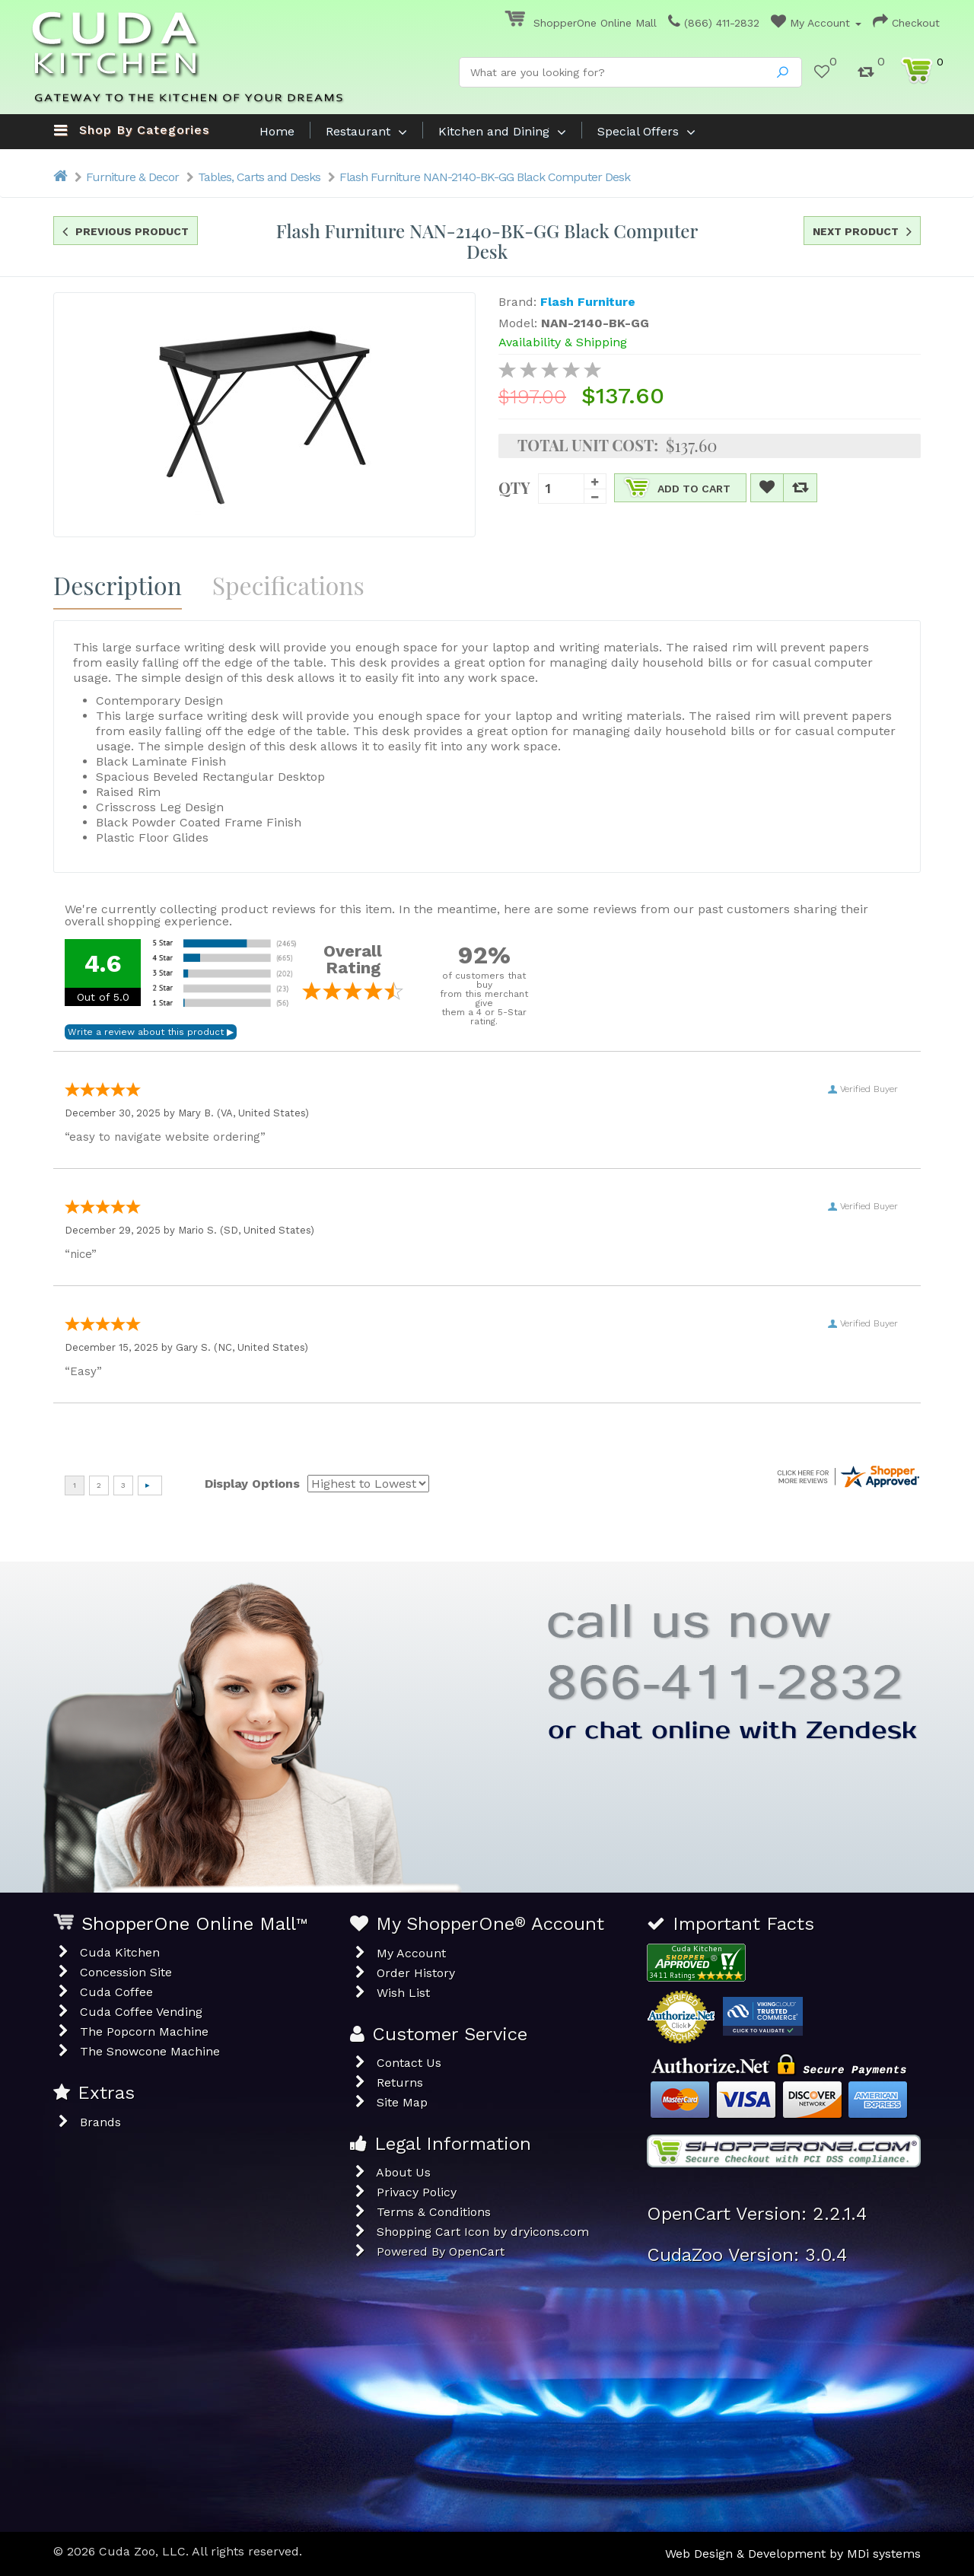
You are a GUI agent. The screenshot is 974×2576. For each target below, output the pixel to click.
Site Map (402, 2102)
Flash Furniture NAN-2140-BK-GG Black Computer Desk (484, 177)
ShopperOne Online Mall (581, 23)
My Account (816, 23)
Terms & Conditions (434, 2212)
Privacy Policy (417, 2192)
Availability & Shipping (562, 342)
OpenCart (477, 2251)
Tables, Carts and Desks (259, 177)
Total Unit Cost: (587, 445)
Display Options (252, 1483)
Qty (514, 486)
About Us (403, 2172)
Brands (100, 2122)
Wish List (403, 1992)
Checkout (906, 23)
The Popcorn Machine (144, 2031)
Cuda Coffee (116, 1992)
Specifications (288, 584)
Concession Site (126, 1972)
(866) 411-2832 (713, 23)
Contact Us (409, 2062)
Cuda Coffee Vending (141, 2011)
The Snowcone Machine (150, 2051)
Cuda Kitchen (120, 1952)
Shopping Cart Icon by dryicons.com (483, 2231)
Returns (400, 2082)
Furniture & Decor (132, 177)
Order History (416, 1973)
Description (117, 584)
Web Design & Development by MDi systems (793, 2553)
